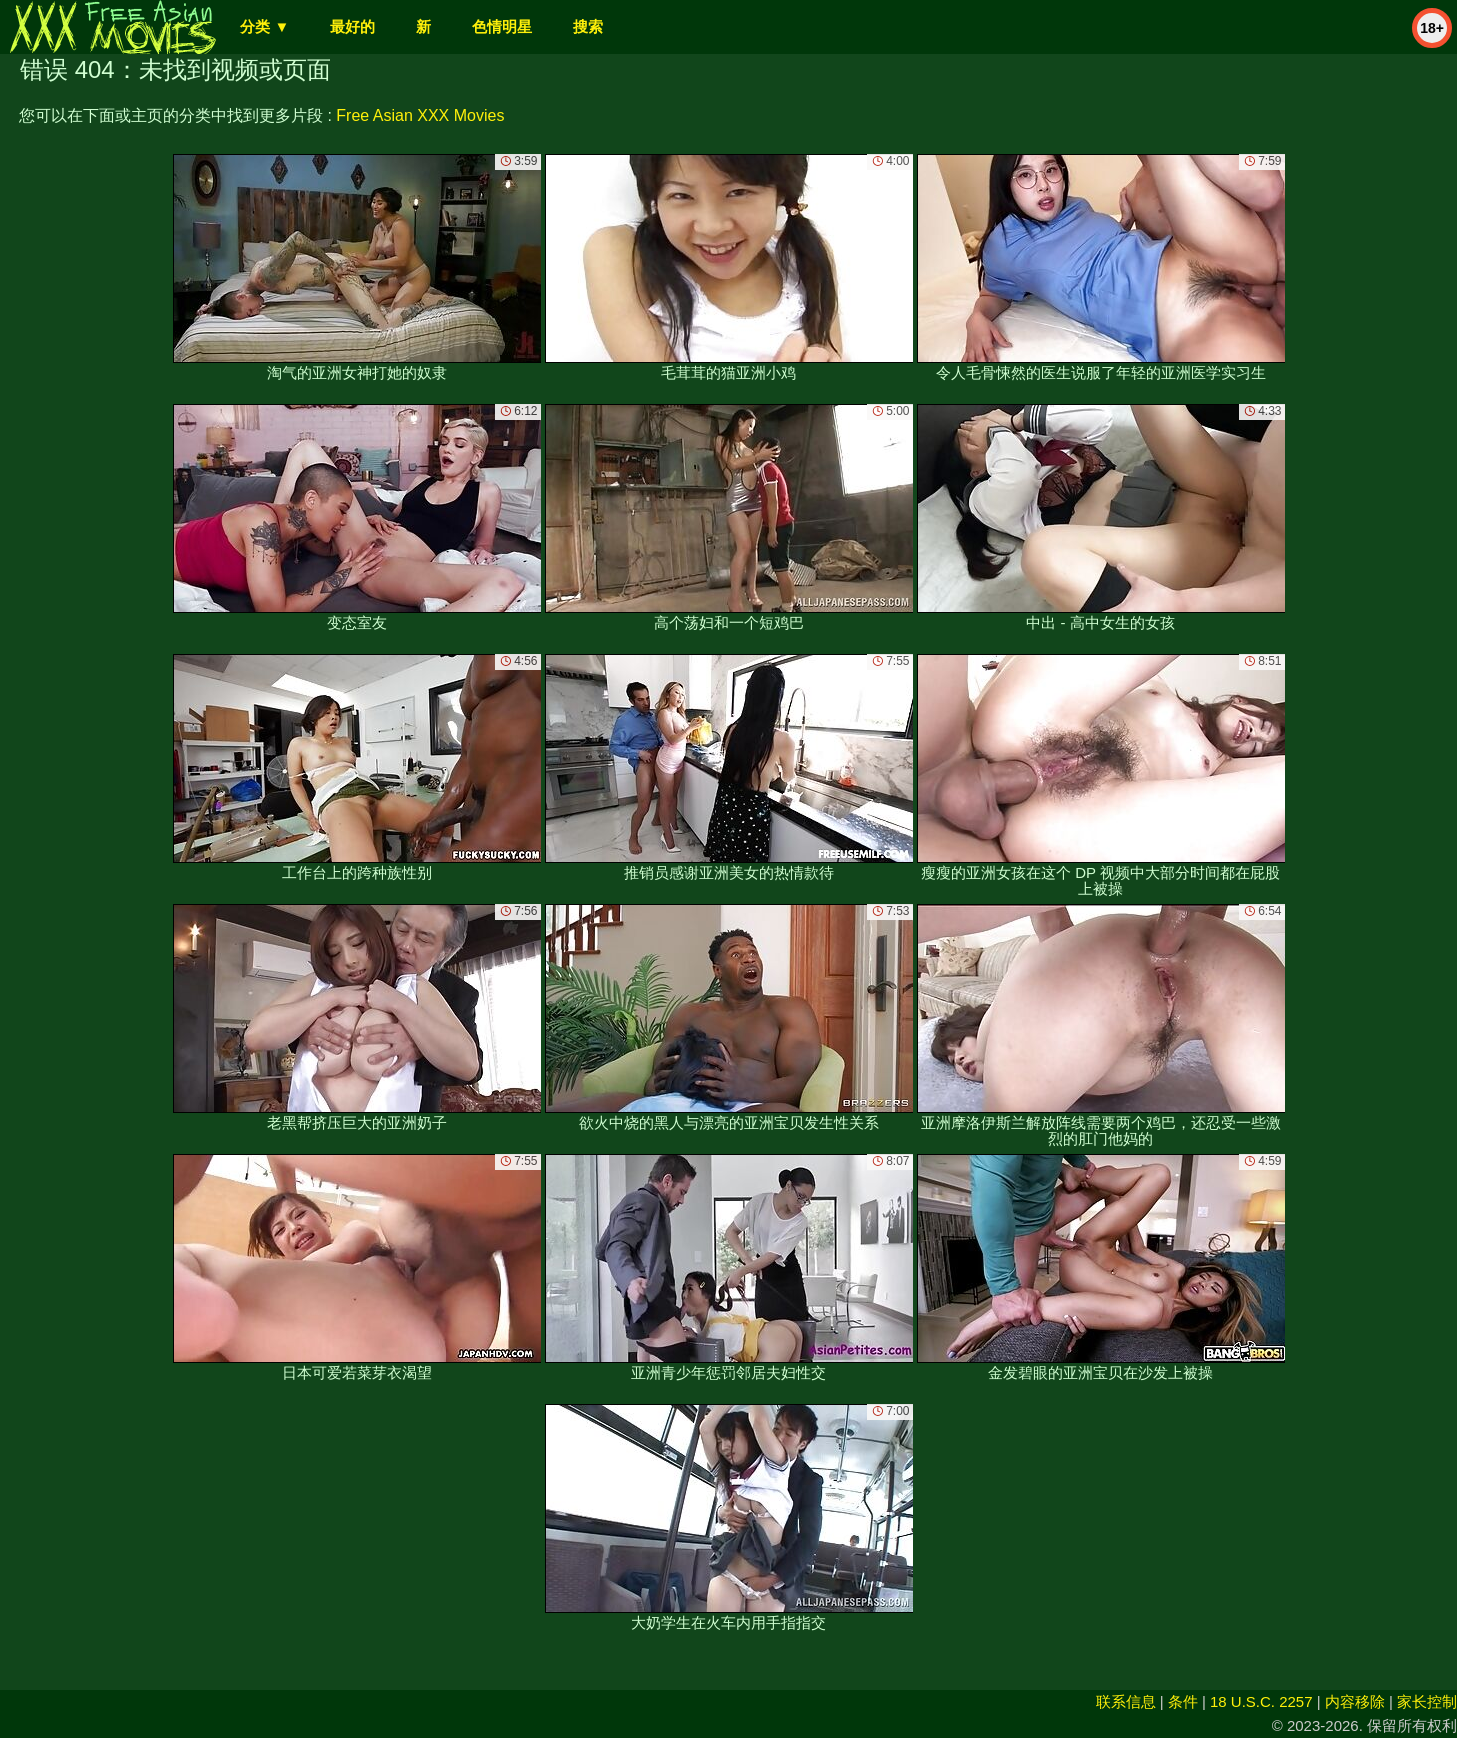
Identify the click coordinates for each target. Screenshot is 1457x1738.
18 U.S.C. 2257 (1261, 1701)
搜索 (588, 26)
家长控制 (1427, 1701)
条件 (1183, 1701)
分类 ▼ (264, 26)
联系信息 (1126, 1701)
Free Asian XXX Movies (420, 115)
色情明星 (502, 26)
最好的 (352, 26)
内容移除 (1355, 1701)
